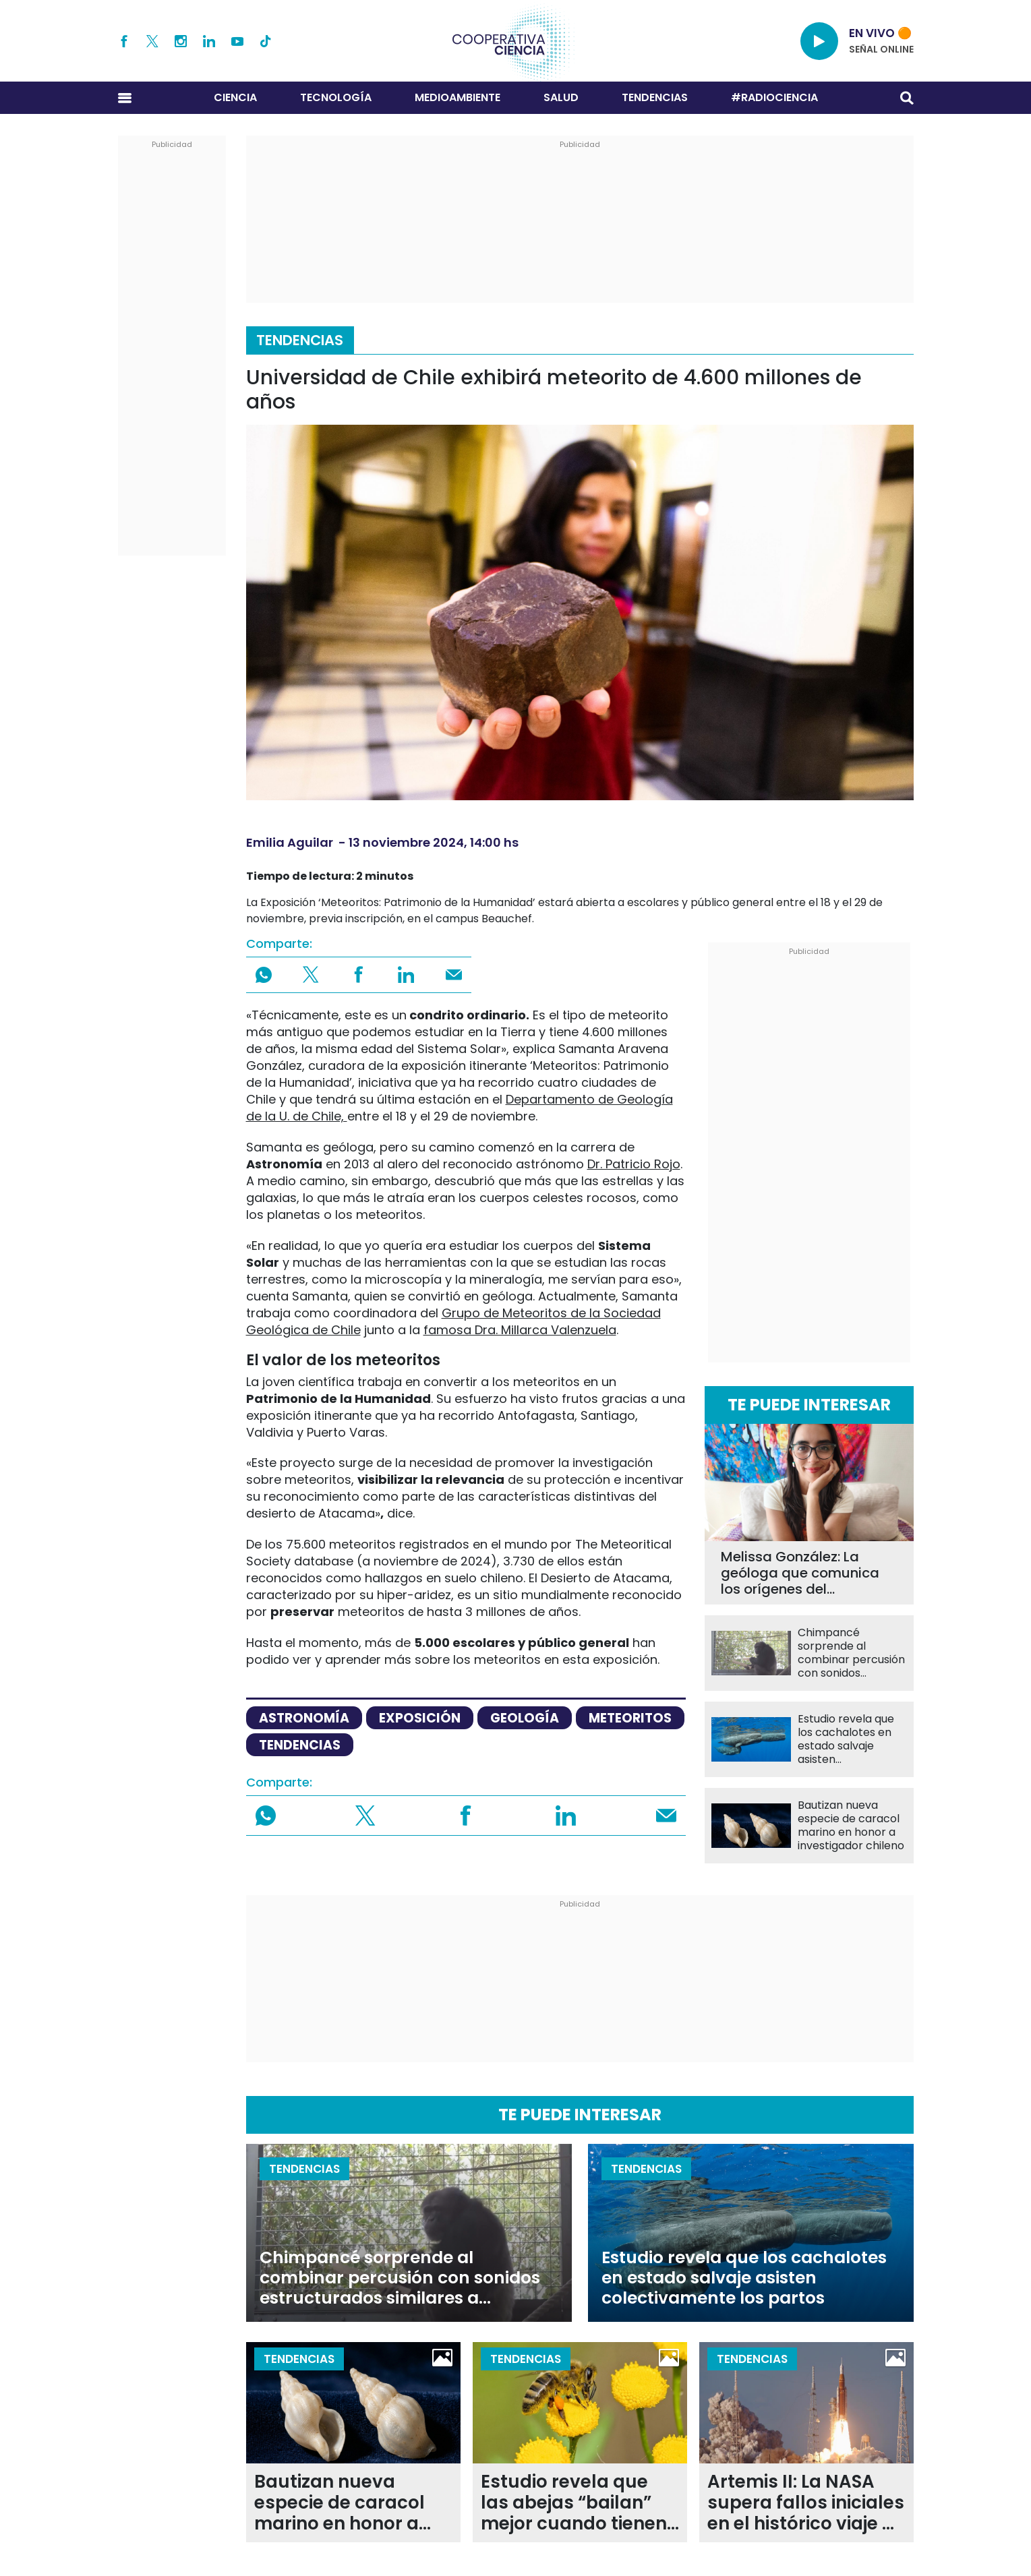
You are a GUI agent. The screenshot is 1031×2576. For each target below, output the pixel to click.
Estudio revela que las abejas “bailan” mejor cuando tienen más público (574, 2503)
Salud (561, 97)
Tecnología (336, 97)
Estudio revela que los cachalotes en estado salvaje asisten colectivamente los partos (849, 1739)
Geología (524, 1718)
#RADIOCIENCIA (774, 97)
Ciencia (235, 97)
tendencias (300, 1745)
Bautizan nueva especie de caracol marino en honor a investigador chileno (851, 1826)
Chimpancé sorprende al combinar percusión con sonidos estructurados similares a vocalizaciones (851, 1653)
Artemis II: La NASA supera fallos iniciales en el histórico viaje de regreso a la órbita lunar (806, 2503)
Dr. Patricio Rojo (633, 1164)
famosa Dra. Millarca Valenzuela (519, 1329)
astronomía (304, 1718)
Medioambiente (457, 97)
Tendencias (655, 97)
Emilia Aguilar (289, 842)
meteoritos (630, 1718)
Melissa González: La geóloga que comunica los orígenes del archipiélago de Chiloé (800, 1573)
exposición (420, 1718)
